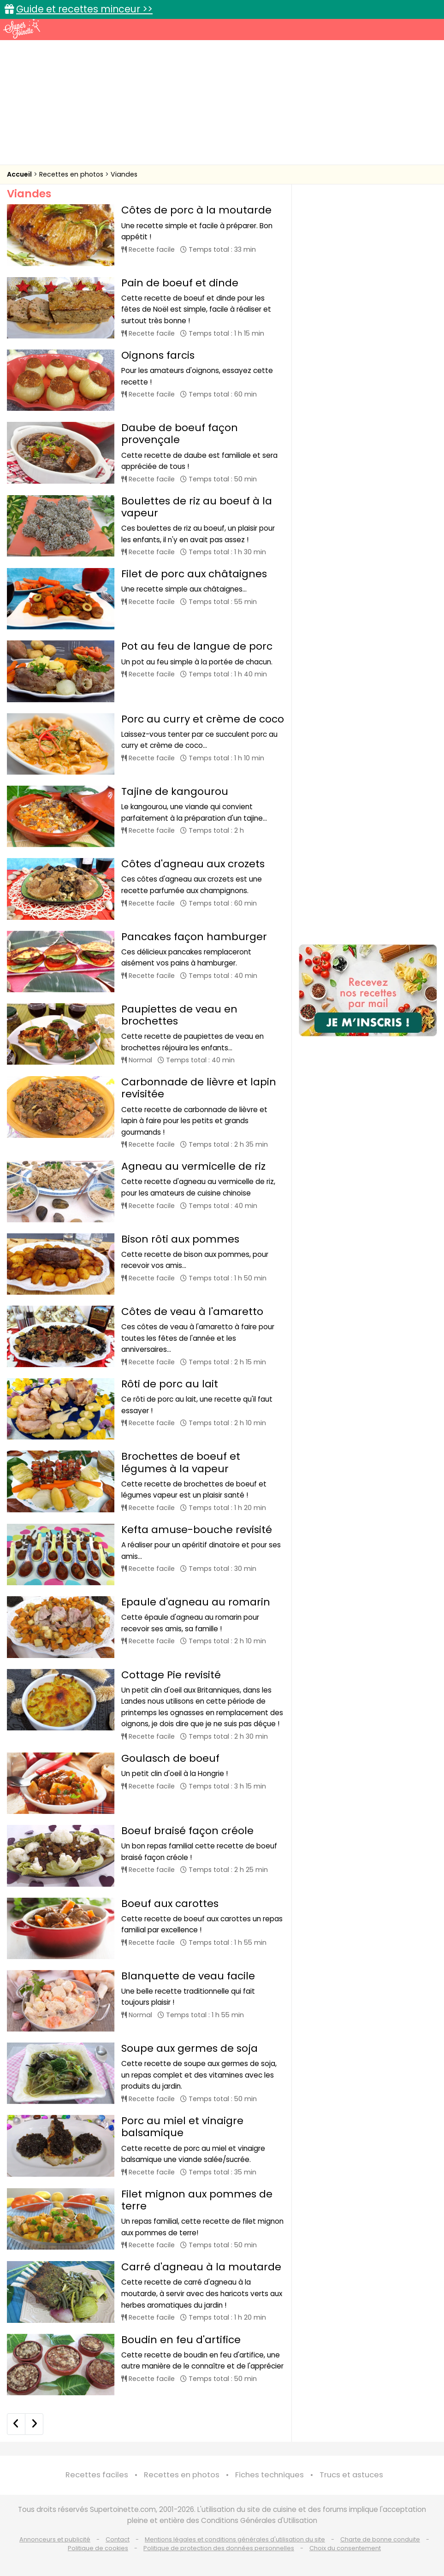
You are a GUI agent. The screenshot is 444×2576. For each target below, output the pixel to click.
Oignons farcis (158, 355)
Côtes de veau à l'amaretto (192, 1311)
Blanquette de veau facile (188, 1976)
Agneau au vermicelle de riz (193, 1166)
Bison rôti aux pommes (180, 1239)
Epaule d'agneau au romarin (195, 1602)
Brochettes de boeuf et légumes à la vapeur (180, 1462)
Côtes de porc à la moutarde (196, 210)
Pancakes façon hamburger (194, 937)
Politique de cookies (98, 2548)
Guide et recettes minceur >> (84, 9)
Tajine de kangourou (174, 791)
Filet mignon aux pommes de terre (196, 2200)
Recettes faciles (96, 2474)
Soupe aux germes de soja (189, 2048)
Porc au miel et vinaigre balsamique (182, 2127)
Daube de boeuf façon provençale (179, 433)
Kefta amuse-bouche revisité (196, 1529)
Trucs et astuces (351, 2474)
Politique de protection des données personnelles (218, 2548)
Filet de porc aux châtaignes (194, 574)
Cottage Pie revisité (171, 1675)
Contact (118, 2539)
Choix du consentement (345, 2548)
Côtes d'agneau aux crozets (193, 864)
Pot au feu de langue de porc (196, 646)
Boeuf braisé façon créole (187, 1831)
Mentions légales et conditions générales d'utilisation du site (235, 2539)
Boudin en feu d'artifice (181, 2340)
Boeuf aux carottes (170, 1903)
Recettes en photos (72, 174)
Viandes (124, 174)
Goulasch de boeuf (170, 1758)
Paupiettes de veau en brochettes (179, 1015)
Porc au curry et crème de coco (202, 719)
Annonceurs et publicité (54, 2539)
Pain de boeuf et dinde (179, 283)
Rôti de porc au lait (169, 1384)
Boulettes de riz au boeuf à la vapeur (196, 507)
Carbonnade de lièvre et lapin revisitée (198, 1088)
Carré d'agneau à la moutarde (201, 2267)
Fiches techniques (269, 2474)
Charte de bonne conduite (380, 2539)
